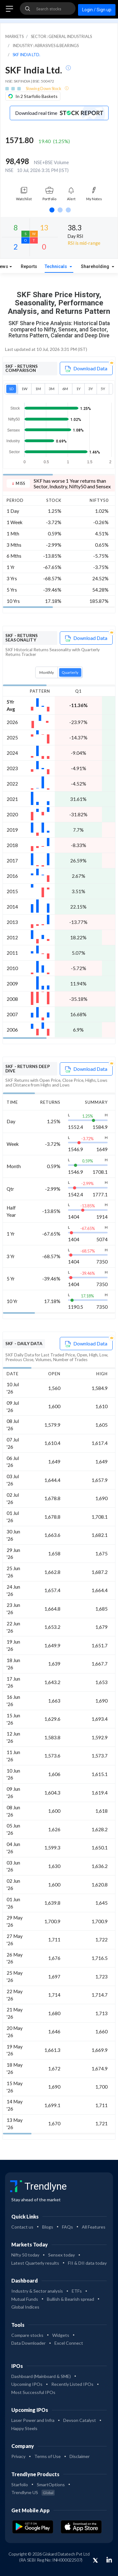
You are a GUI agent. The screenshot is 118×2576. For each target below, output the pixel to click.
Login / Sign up (96, 9)
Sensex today (61, 2254)
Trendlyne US (33, 2492)
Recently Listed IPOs (72, 2384)
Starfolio (19, 2484)
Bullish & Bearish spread (70, 2299)
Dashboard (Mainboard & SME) (41, 2376)
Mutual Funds (24, 2299)
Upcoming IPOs (26, 2384)
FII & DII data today (87, 2263)
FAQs (67, 2227)
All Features (93, 2227)
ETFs (77, 2291)
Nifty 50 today (25, 2254)
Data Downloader (28, 2343)
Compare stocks (27, 2335)
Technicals (56, 266)
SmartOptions (51, 2484)
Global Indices (25, 2307)
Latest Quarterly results (35, 2263)
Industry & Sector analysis (37, 2291)
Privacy (18, 2456)
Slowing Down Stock (44, 88)
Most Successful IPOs (33, 2392)
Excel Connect (68, 2343)
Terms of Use (47, 2456)
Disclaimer (80, 2456)
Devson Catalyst (79, 2420)
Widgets (60, 2335)
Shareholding (95, 266)
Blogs (47, 2227)
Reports (29, 266)
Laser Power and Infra (32, 2420)
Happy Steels (24, 2428)
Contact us (22, 2227)
